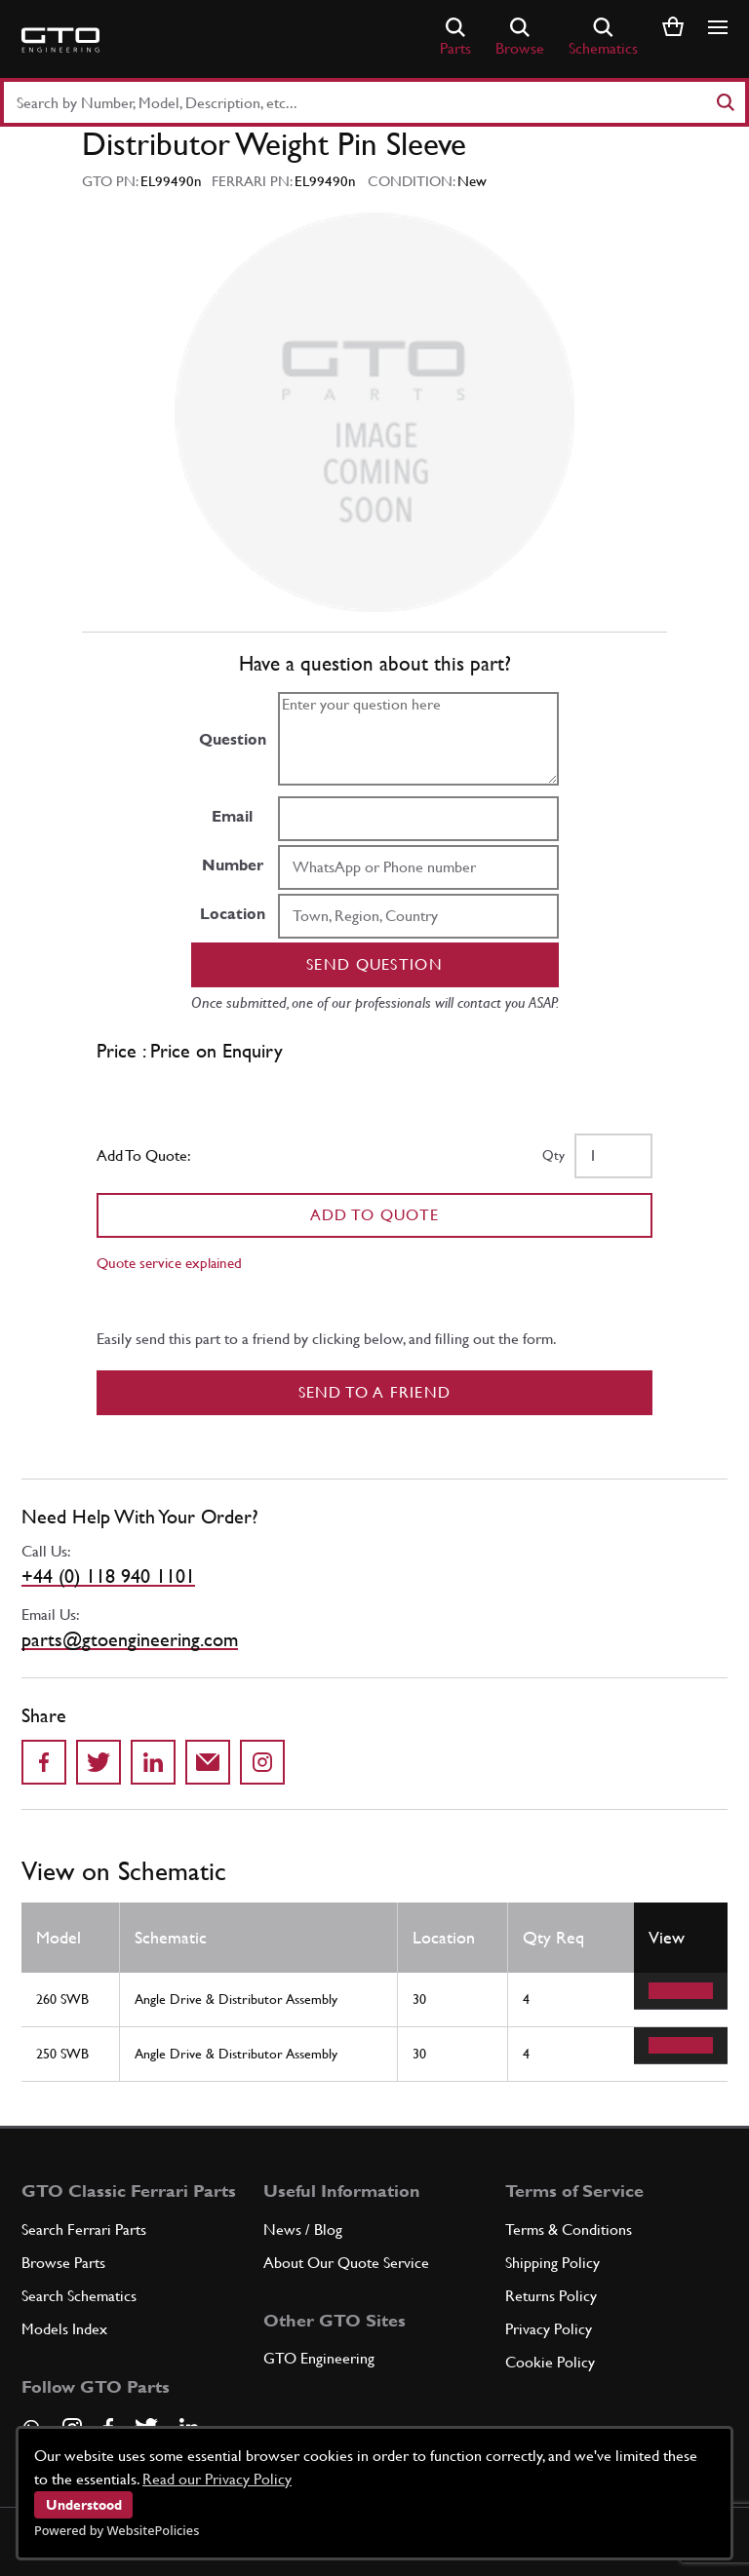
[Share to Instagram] (262, 1762)
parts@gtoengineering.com (129, 1639)
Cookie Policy (550, 2362)
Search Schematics (79, 2296)
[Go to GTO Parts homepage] (60, 40)
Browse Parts (63, 2262)
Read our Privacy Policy (217, 2479)
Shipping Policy (552, 2262)
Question (232, 739)
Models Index (64, 2329)
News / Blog (302, 2229)
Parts (455, 38)
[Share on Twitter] (98, 1762)
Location (232, 913)
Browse (519, 38)
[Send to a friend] (207, 1762)
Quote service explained (169, 1262)
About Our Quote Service (346, 2262)
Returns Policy (551, 2296)
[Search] (724, 102)
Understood (84, 2505)
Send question (374, 964)
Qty (553, 1155)
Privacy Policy (548, 2329)
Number (232, 865)
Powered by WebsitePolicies (116, 2530)
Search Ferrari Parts (83, 2229)
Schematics (603, 38)
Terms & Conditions (568, 2229)
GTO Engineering (318, 2358)
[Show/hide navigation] (717, 27)
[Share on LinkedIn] (153, 1762)
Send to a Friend (375, 1392)
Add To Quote (375, 1215)
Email (232, 816)
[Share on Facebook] (43, 1762)
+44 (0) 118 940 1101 (108, 1576)
